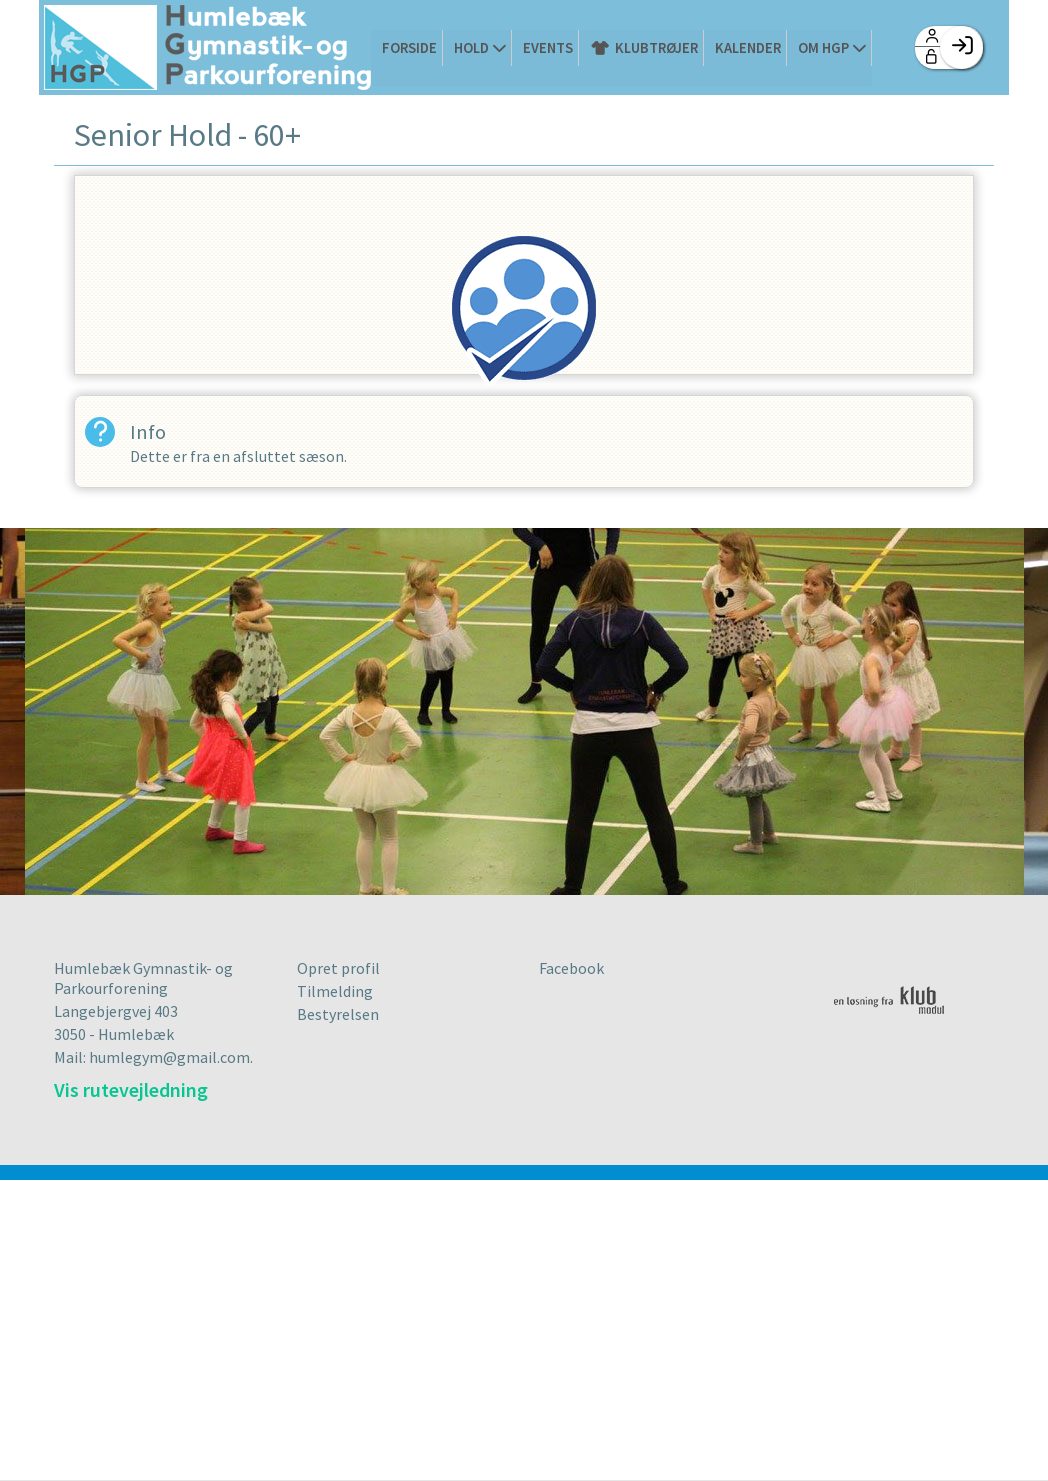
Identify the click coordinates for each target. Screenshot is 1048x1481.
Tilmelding (335, 992)
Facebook (571, 969)
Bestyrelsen (338, 1015)
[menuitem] (207, 49)
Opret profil (338, 969)
